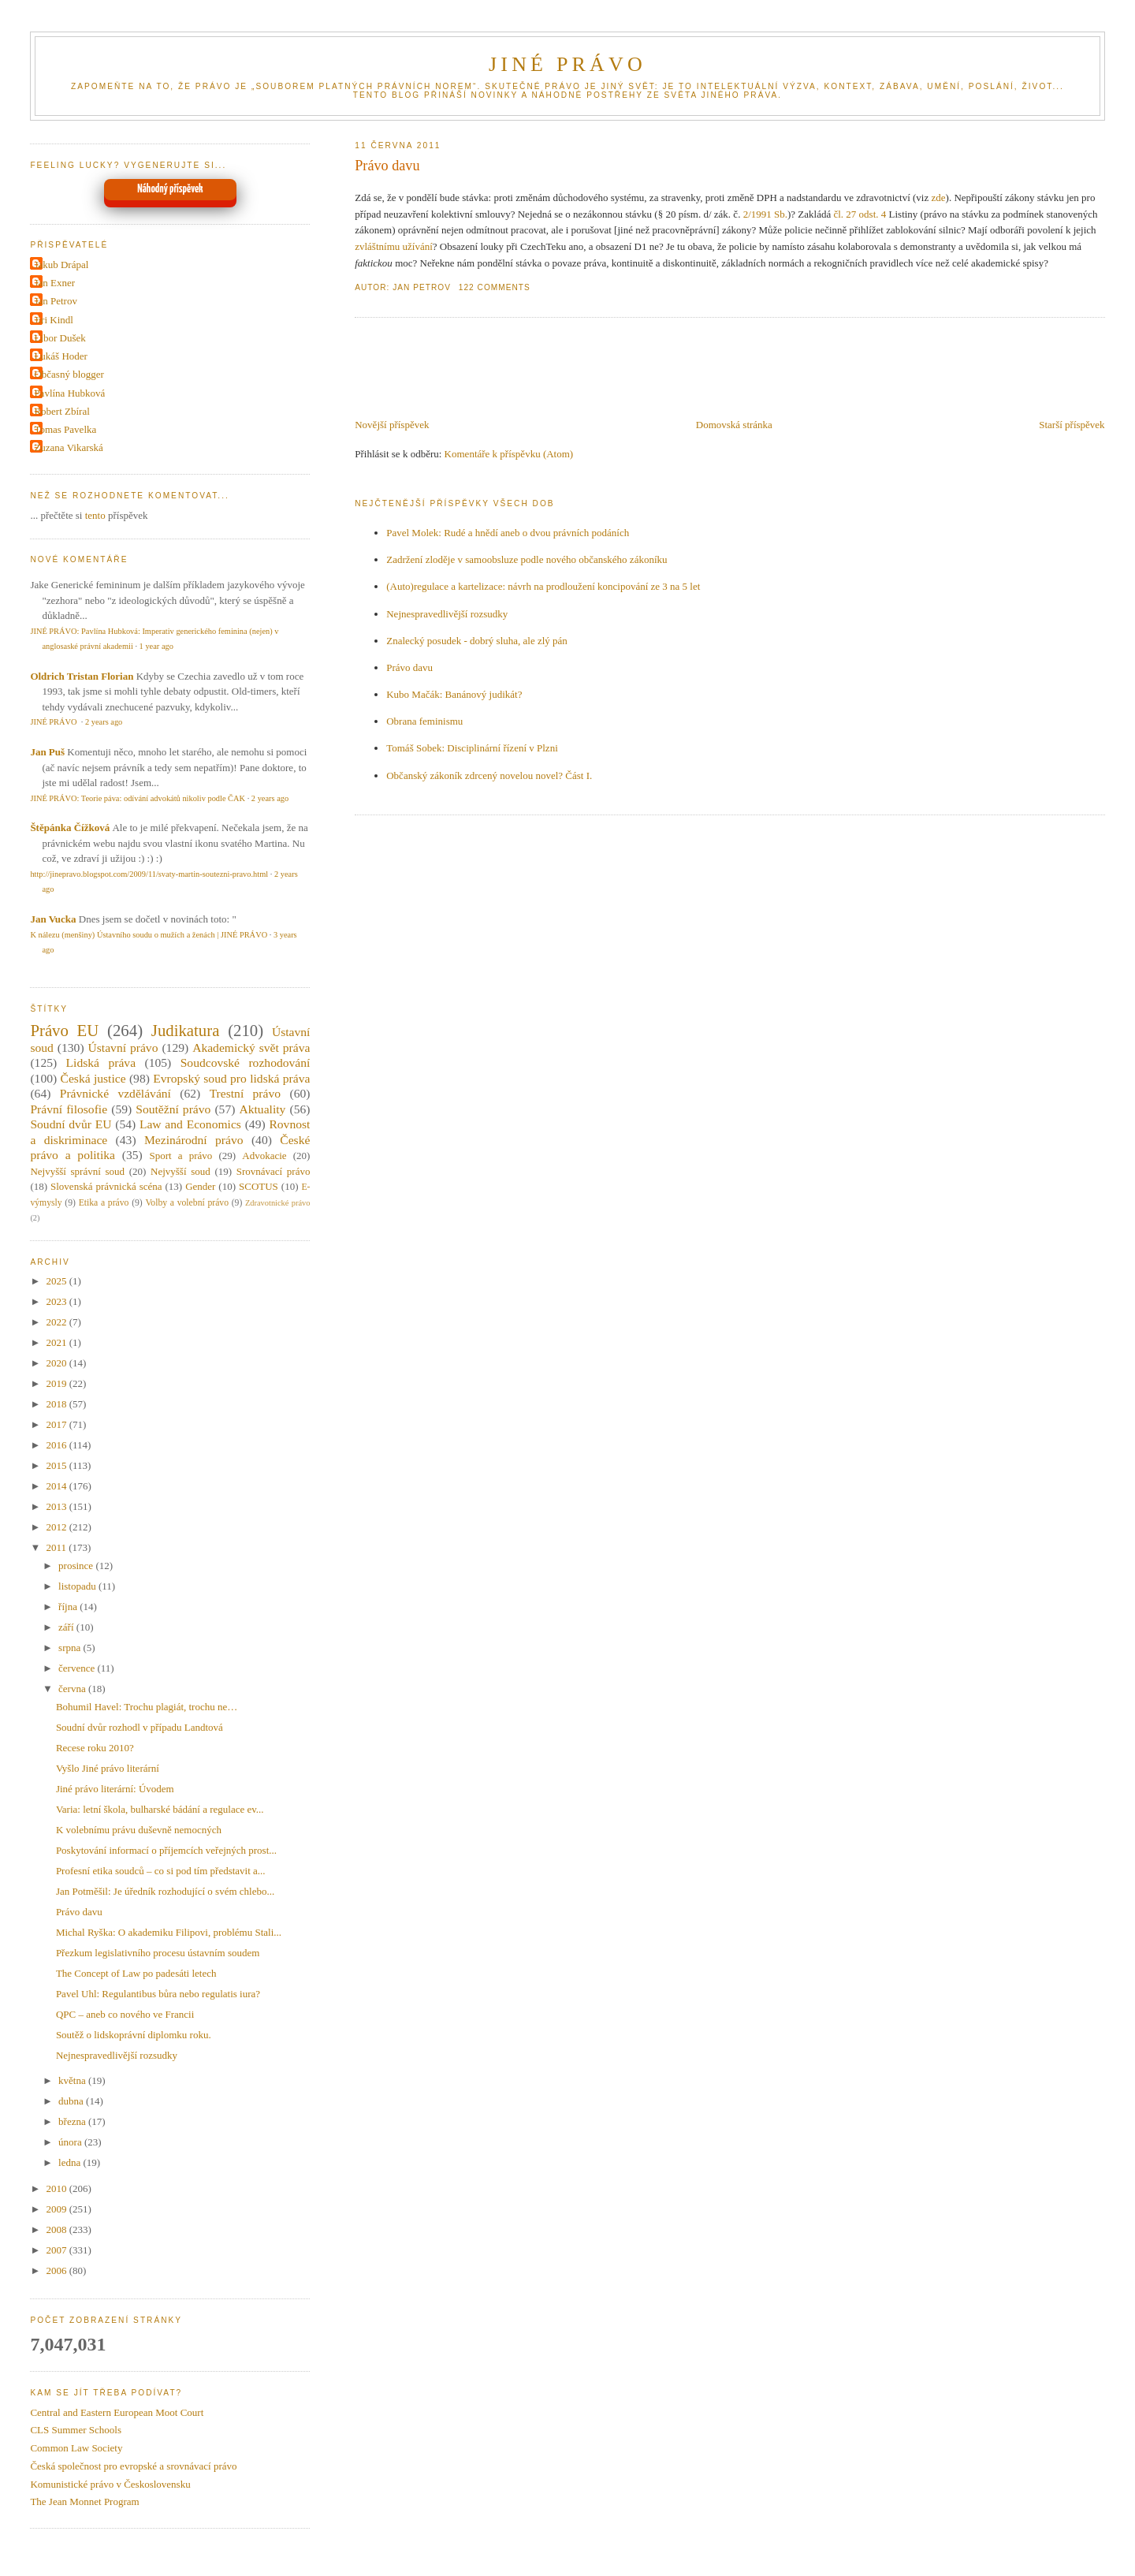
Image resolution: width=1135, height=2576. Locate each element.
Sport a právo (181, 1155)
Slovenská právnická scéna (106, 1186)
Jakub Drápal (61, 264)
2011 (57, 1547)
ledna (70, 2162)
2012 (57, 1527)
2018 (57, 1404)
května (73, 2080)
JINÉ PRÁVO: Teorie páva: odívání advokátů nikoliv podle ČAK (137, 798)
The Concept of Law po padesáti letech (136, 1973)
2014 (57, 1486)
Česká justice (92, 1078)
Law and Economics (190, 1124)
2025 (57, 1281)
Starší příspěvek (1071, 425)
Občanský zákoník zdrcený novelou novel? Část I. (489, 775)
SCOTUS (258, 1186)
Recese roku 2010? (95, 1748)
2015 (57, 1465)
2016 (57, 1445)
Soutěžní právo (173, 1109)
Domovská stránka (734, 425)
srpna (70, 1647)
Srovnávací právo (273, 1171)
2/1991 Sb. (765, 214)
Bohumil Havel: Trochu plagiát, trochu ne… (146, 1707)
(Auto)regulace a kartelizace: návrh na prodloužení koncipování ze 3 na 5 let (543, 586)
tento (95, 515)
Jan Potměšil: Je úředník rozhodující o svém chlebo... (165, 1891)
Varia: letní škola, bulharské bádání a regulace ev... (160, 1809)
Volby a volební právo (187, 1203)
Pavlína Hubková (69, 393)
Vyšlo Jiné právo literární (107, 1768)
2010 (57, 2188)
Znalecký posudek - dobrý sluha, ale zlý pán (477, 641)
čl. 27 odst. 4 (859, 214)
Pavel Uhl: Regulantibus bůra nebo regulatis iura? (158, 1994)
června (73, 1688)
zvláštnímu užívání (394, 246)
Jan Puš (47, 752)
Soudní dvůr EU (70, 1124)
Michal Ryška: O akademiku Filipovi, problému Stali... (168, 1932)
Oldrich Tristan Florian (81, 676)
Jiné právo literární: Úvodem (115, 1789)
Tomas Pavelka (65, 429)
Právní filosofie (68, 1109)
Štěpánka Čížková (70, 827)
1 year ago (156, 646)
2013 (57, 1506)
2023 (57, 1301)
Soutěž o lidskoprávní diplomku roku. (133, 2035)
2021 (57, 1342)
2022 (57, 1322)
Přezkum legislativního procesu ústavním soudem (158, 1953)
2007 (57, 2250)
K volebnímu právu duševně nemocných (138, 1830)
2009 (57, 2209)
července (77, 1668)
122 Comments (494, 287)
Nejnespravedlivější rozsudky (447, 614)
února (71, 2142)
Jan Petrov (55, 301)
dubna (72, 2101)
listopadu (78, 1586)
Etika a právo (104, 1203)
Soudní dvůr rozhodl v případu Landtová (139, 1727)
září (67, 1627)
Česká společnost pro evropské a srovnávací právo (133, 2466)
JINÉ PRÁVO (567, 64)
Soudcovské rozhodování (245, 1062)
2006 (57, 2270)
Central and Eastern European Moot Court (116, 2412)
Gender (200, 1186)
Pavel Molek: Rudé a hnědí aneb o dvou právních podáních (507, 533)
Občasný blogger (68, 374)
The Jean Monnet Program (84, 2501)
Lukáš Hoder (60, 356)
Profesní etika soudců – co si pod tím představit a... (161, 1871)
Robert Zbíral (61, 411)
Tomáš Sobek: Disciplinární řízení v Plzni (472, 748)
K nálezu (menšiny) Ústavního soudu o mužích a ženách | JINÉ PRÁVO (148, 934)
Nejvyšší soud (180, 1171)
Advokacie (264, 1155)
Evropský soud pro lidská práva (231, 1078)
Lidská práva (101, 1062)
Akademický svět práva (251, 1047)
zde (939, 197)
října (69, 1606)
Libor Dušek (59, 338)
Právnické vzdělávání (115, 1093)
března (73, 2121)
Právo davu (387, 165)
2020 (57, 1363)
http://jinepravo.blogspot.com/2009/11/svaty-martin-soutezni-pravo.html (149, 874)
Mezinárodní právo (194, 1139)
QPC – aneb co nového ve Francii (125, 2014)
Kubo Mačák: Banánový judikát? (454, 694)
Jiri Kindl (53, 320)
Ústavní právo (123, 1047)
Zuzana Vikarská (68, 447)
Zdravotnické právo (277, 1203)
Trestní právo (245, 1093)
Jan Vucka (53, 919)
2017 (57, 1424)
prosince (76, 1565)
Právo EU (64, 1030)
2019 (57, 1383)
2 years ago (103, 722)
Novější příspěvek (392, 425)
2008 (57, 2229)
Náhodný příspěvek (170, 189)
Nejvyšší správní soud (77, 1171)
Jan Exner (54, 283)
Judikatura (185, 1030)
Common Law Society (76, 2448)
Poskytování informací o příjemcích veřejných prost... (166, 1850)
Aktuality (262, 1109)
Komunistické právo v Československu (110, 2484)
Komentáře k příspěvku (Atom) (509, 454)
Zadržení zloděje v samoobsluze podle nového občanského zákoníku (526, 559)
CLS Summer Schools (75, 2430)
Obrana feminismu (424, 721)
